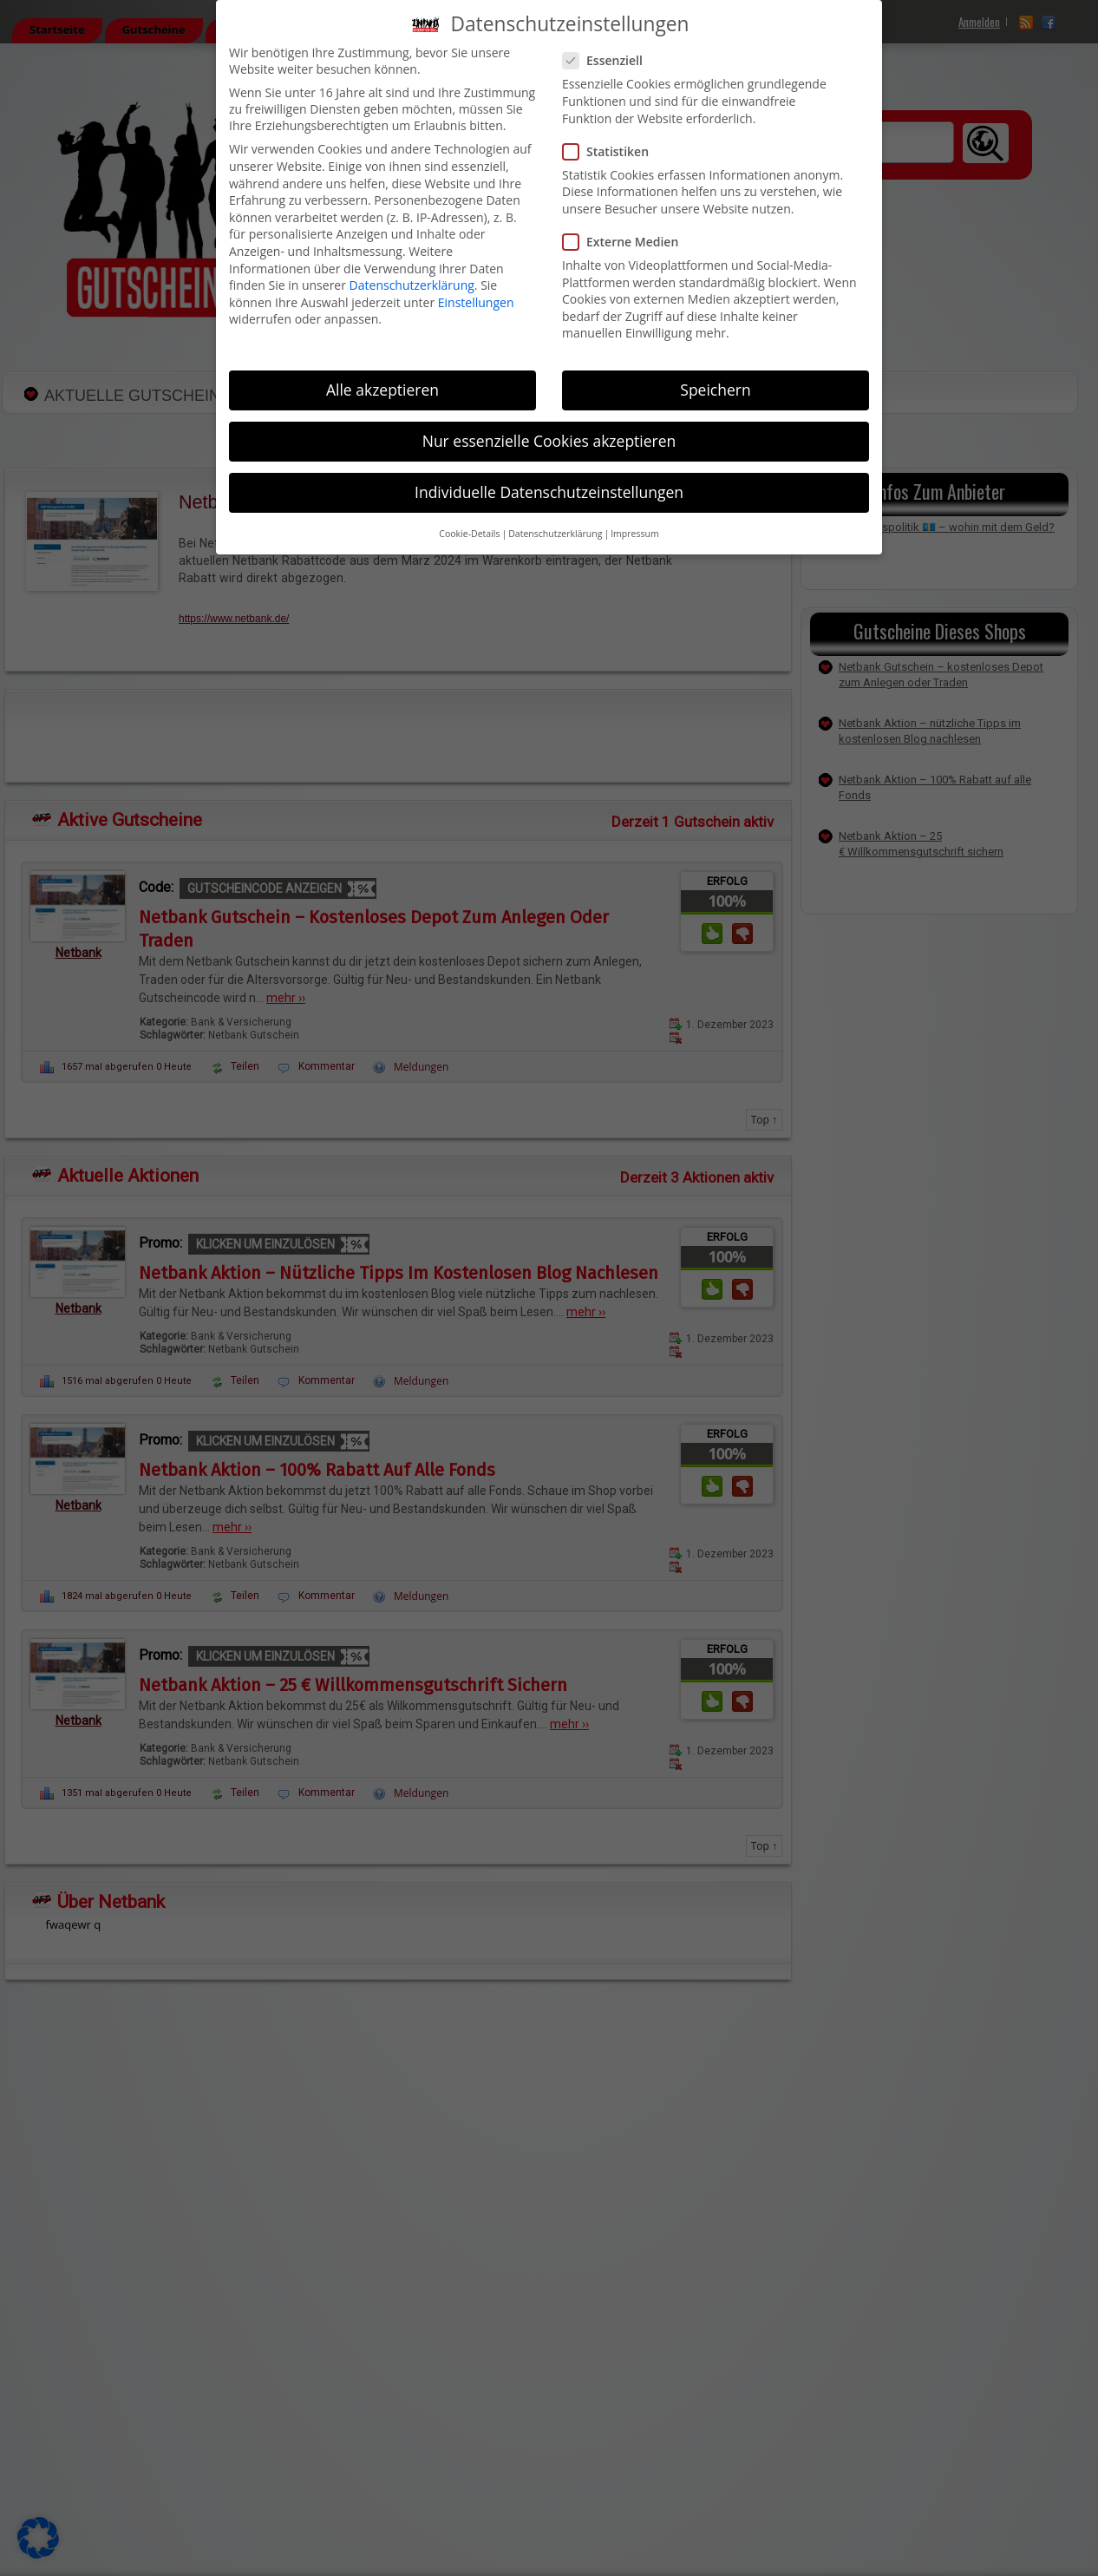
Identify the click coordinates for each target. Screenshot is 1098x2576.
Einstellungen (476, 302)
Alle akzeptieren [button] (382, 389)
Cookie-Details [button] (469, 534)
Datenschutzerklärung (412, 285)
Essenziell (609, 60)
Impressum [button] (634, 534)
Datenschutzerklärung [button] (555, 534)
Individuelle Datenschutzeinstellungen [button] (549, 492)
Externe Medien (627, 241)
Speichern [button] (715, 389)
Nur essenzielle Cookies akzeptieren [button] (549, 440)
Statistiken (612, 151)
